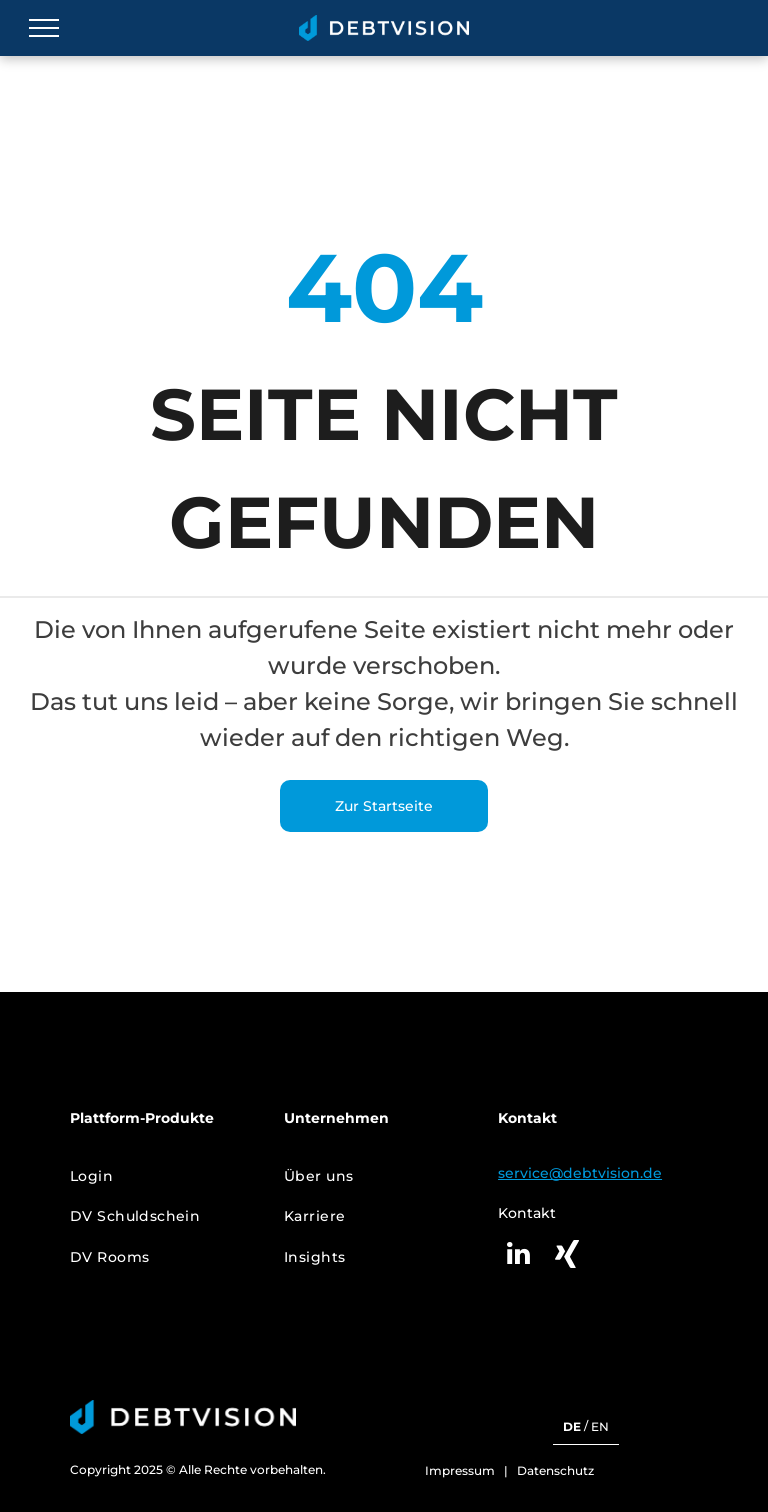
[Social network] (567, 1256)
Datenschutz (555, 1470)
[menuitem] (162, 1176)
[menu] (44, 28)
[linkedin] (518, 1256)
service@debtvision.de (580, 1173)
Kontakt (527, 1213)
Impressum (460, 1470)
